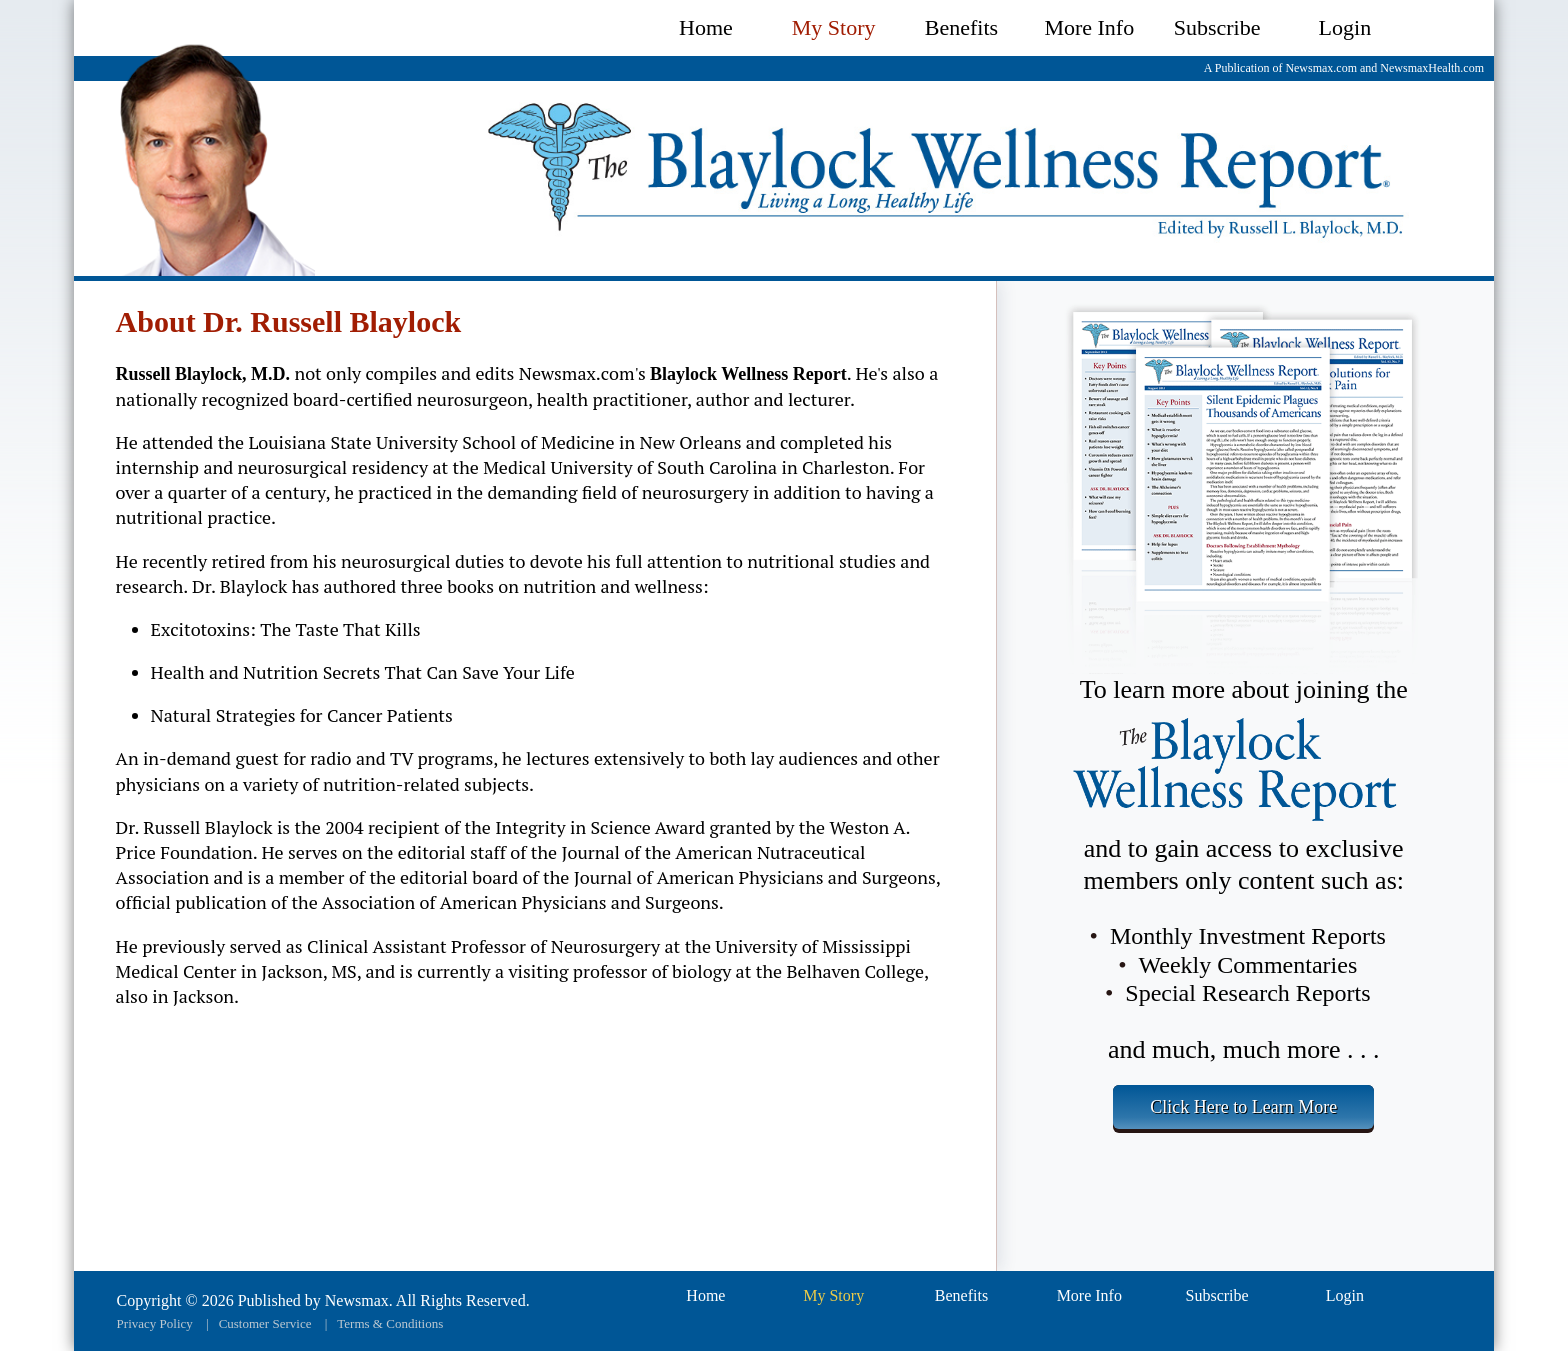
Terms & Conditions (390, 1323)
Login (1345, 27)
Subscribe (1217, 27)
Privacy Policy (155, 1323)
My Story (834, 27)
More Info (1089, 27)
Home (706, 27)
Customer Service (265, 1323)
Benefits (961, 27)
